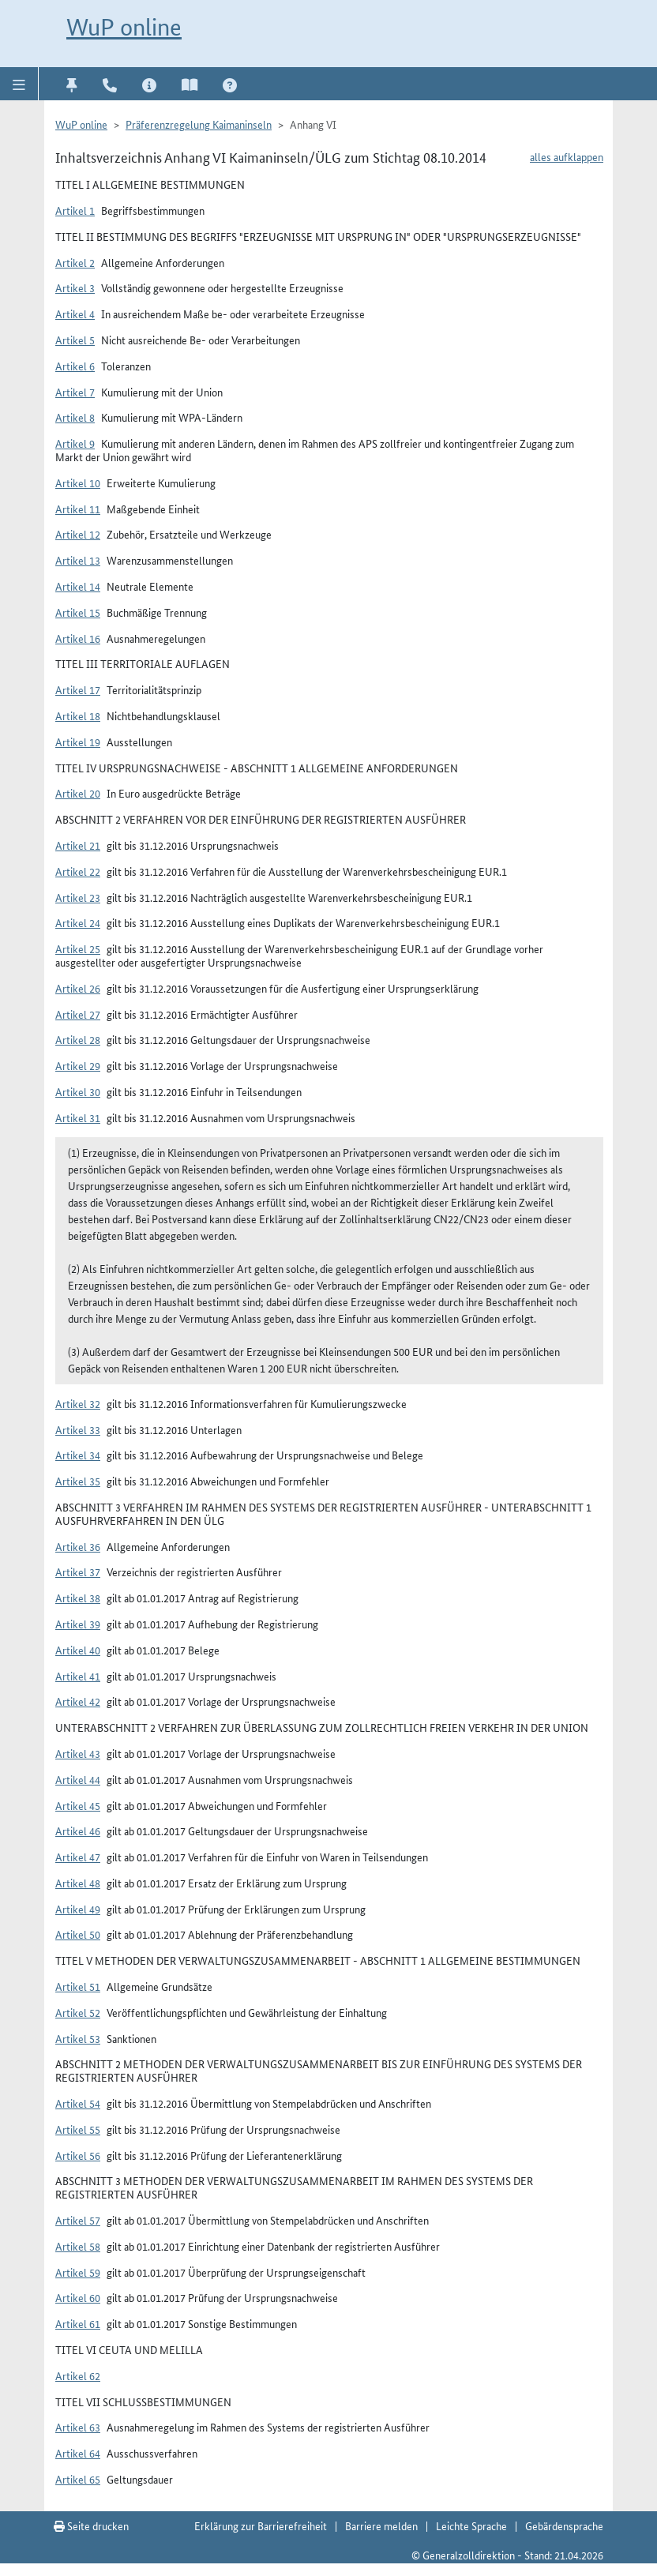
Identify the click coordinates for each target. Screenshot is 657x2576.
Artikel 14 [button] (77, 586)
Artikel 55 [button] (77, 2129)
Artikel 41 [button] (77, 1676)
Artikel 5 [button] (75, 339)
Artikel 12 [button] (77, 534)
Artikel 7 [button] (75, 392)
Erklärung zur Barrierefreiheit (260, 2525)
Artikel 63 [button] (77, 2427)
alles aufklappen (566, 156)
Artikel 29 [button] (77, 1065)
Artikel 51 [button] (77, 1986)
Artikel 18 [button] (77, 715)
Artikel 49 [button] (77, 1909)
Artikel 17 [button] (77, 689)
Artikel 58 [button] (77, 2246)
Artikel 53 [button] (77, 2038)
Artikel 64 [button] (77, 2453)
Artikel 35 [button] (77, 1481)
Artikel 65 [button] (77, 2479)
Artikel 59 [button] (77, 2272)
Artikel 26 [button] (77, 988)
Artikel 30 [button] (77, 1091)
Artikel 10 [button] (77, 482)
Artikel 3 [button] (75, 287)
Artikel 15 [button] (77, 612)
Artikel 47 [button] (77, 1856)
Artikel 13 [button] (77, 560)
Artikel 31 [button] (77, 1117)
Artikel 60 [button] (77, 2297)
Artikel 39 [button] (77, 1624)
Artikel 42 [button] (77, 1701)
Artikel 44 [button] (77, 1779)
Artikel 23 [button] (77, 897)
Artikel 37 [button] (77, 1571)
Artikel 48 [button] (77, 1883)
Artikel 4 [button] (75, 313)
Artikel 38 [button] (77, 1597)
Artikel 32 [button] (77, 1403)
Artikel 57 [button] (77, 2220)
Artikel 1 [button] (75, 210)
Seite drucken (91, 2525)
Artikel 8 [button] (75, 417)
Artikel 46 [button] (77, 1830)
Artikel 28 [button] (77, 1039)
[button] (19, 83)
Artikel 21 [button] (77, 845)
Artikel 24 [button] (77, 922)
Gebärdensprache (564, 2525)
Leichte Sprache (471, 2525)
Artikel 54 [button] (77, 2103)
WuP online (124, 27)
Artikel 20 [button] (77, 793)
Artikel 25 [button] (77, 948)
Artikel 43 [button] (77, 1753)
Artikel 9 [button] (75, 443)
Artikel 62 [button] (77, 2375)
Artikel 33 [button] (77, 1429)
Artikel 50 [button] (77, 1934)
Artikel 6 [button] (75, 366)
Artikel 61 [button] (77, 2323)
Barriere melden (381, 2525)
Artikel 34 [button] (77, 1455)
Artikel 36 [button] (77, 1546)
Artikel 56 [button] (77, 2155)
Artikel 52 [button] (77, 2012)
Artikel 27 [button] (77, 1014)
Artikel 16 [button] (77, 638)
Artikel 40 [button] (77, 1650)
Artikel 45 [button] (77, 1805)
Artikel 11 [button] (77, 508)
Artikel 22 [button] (77, 871)
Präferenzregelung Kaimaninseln (199, 124)
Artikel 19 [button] (77, 741)
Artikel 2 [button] (75, 262)
